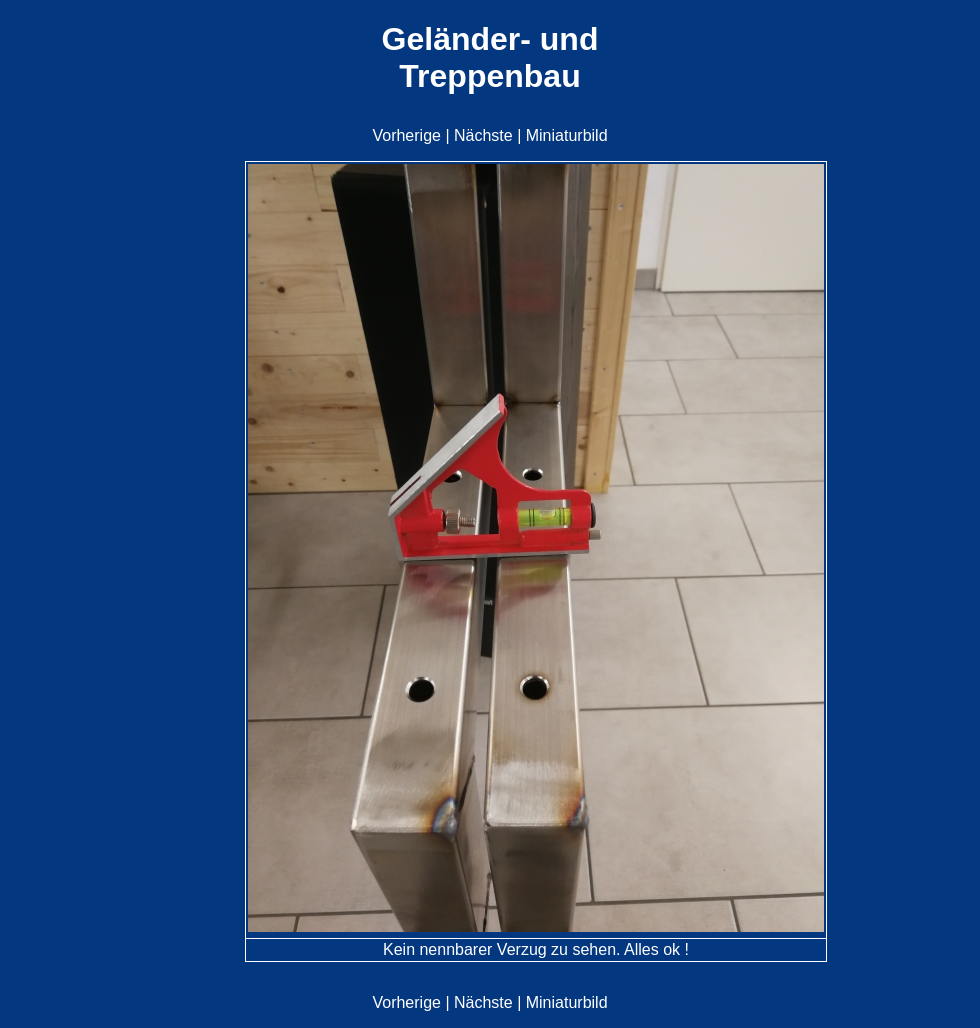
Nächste (483, 135)
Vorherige (406, 135)
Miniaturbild (567, 135)
